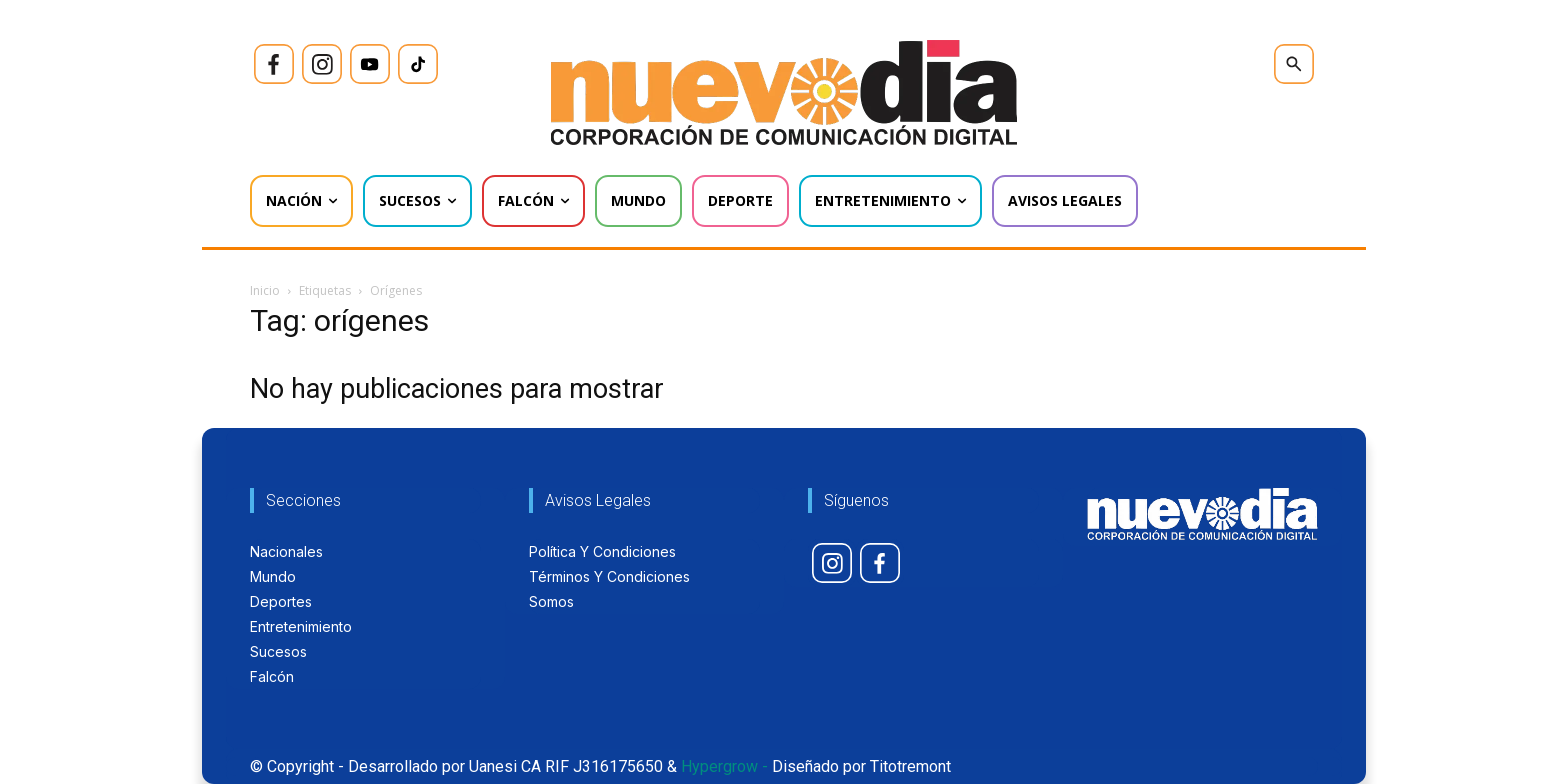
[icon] (274, 64)
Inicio (265, 290)
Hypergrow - (724, 766)
